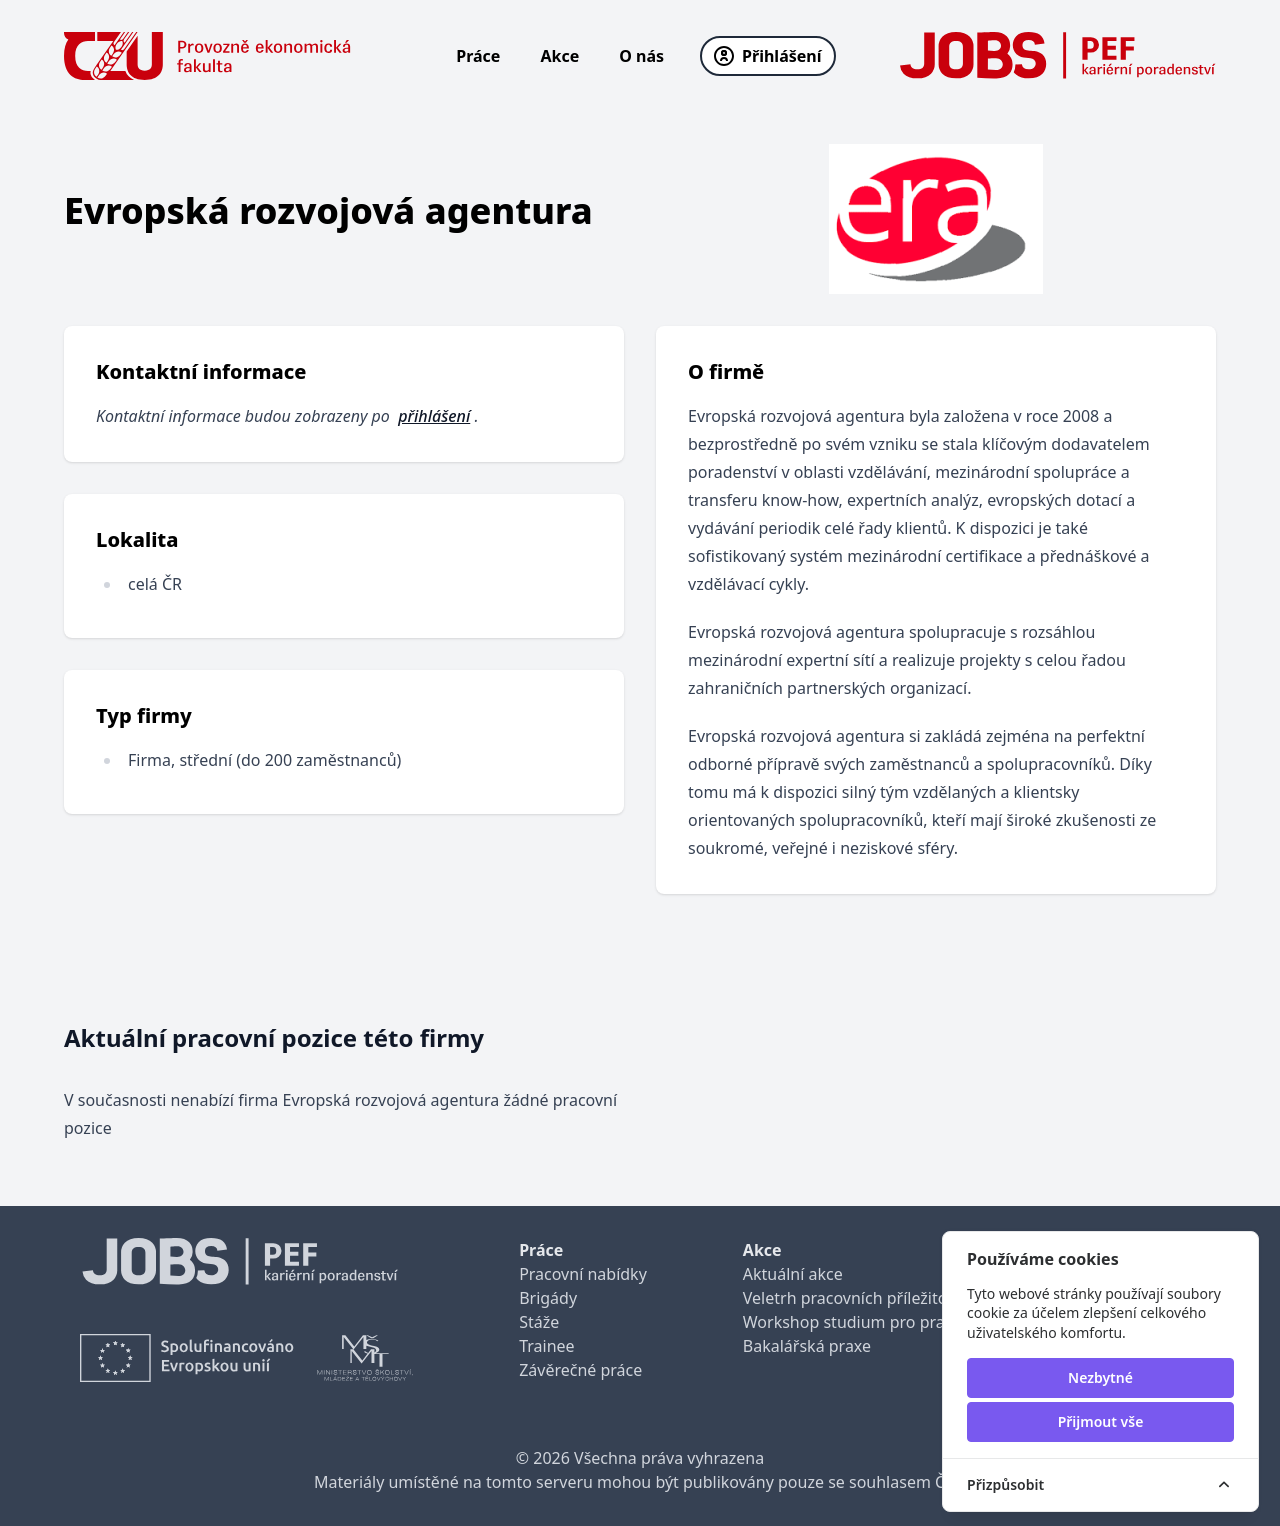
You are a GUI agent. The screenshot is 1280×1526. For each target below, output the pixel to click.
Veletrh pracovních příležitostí (854, 1298)
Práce (478, 56)
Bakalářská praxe (807, 1346)
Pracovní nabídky (583, 1274)
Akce (559, 56)
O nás (641, 56)
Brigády (548, 1298)
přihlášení (434, 416)
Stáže (539, 1322)
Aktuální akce (793, 1274)
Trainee (546, 1346)
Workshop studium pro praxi (850, 1322)
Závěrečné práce (580, 1370)
